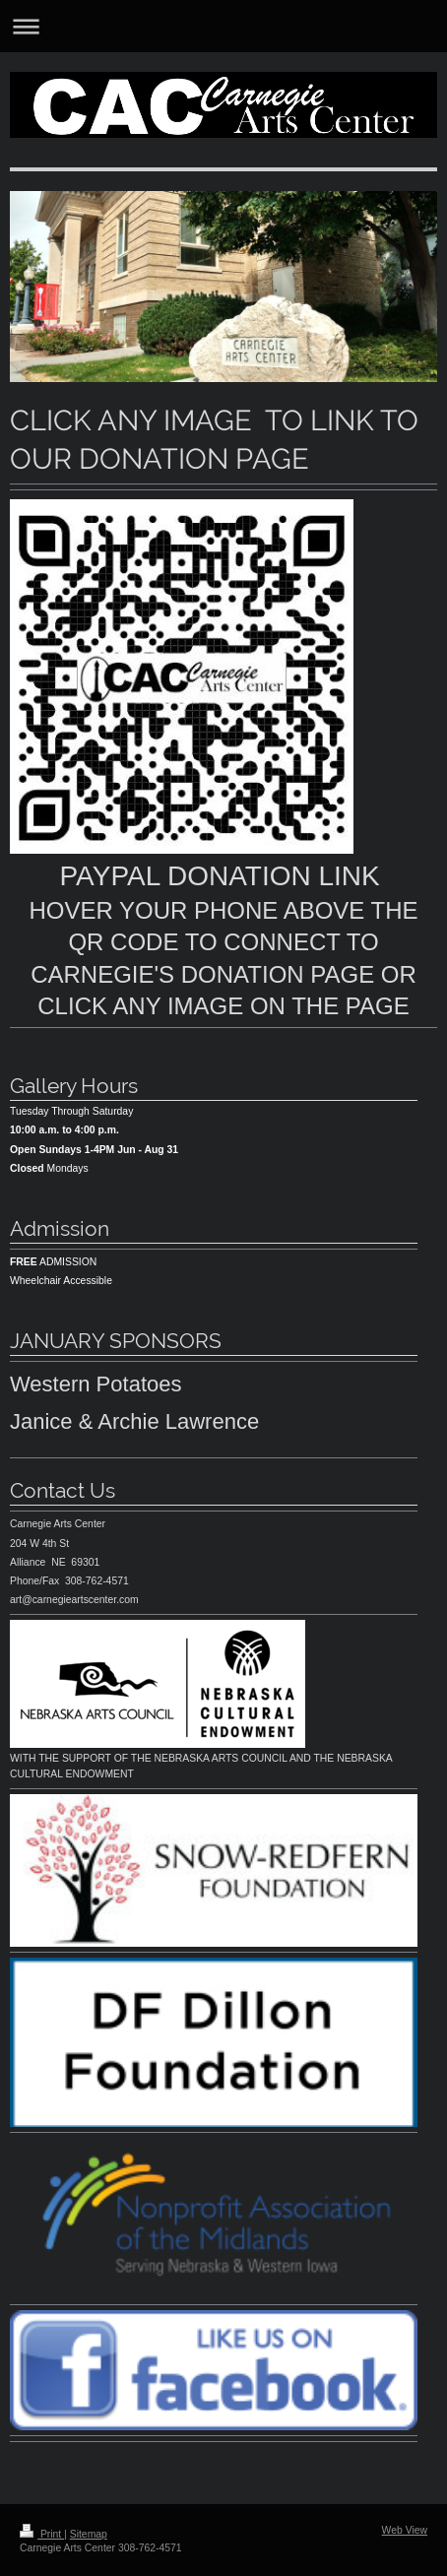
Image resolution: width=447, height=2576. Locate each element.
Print (42, 2534)
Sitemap (88, 2534)
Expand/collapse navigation (223, 26)
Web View (404, 2530)
